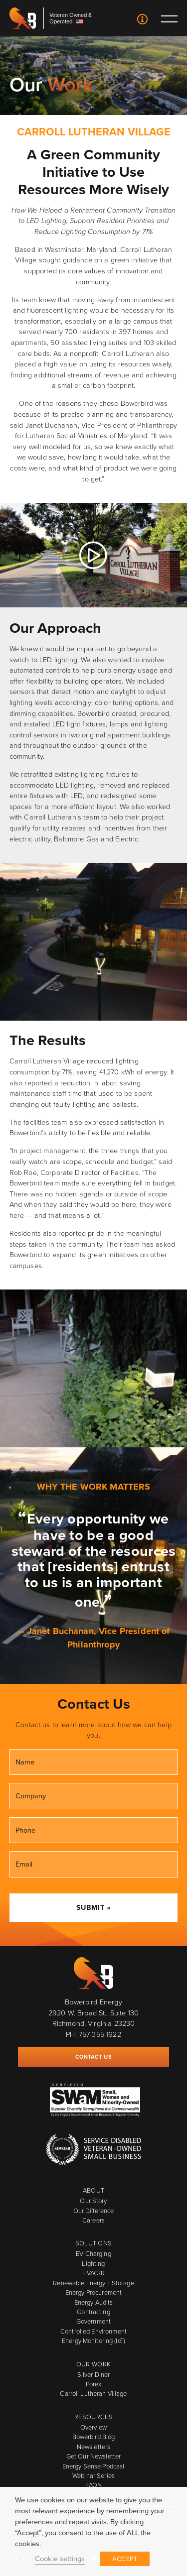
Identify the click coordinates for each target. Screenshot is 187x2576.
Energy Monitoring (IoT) (93, 2340)
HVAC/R (93, 2273)
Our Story (93, 2201)
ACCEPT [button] (124, 2559)
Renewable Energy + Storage (93, 2283)
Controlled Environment (93, 2331)
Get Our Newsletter (93, 2456)
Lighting (93, 2263)
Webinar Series (93, 2475)
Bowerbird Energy (22, 18)
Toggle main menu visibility (169, 18)
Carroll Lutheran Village (93, 2393)
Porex (94, 2384)
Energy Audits (93, 2302)
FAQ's (93, 2485)
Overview (93, 2427)
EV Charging (93, 2253)
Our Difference (93, 2211)
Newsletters (93, 2447)
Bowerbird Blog (93, 2437)
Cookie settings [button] (60, 2558)
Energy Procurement (93, 2292)
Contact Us (142, 20)
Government (93, 2321)
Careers (93, 2220)
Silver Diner (93, 2374)
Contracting (93, 2312)
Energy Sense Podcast (93, 2466)
